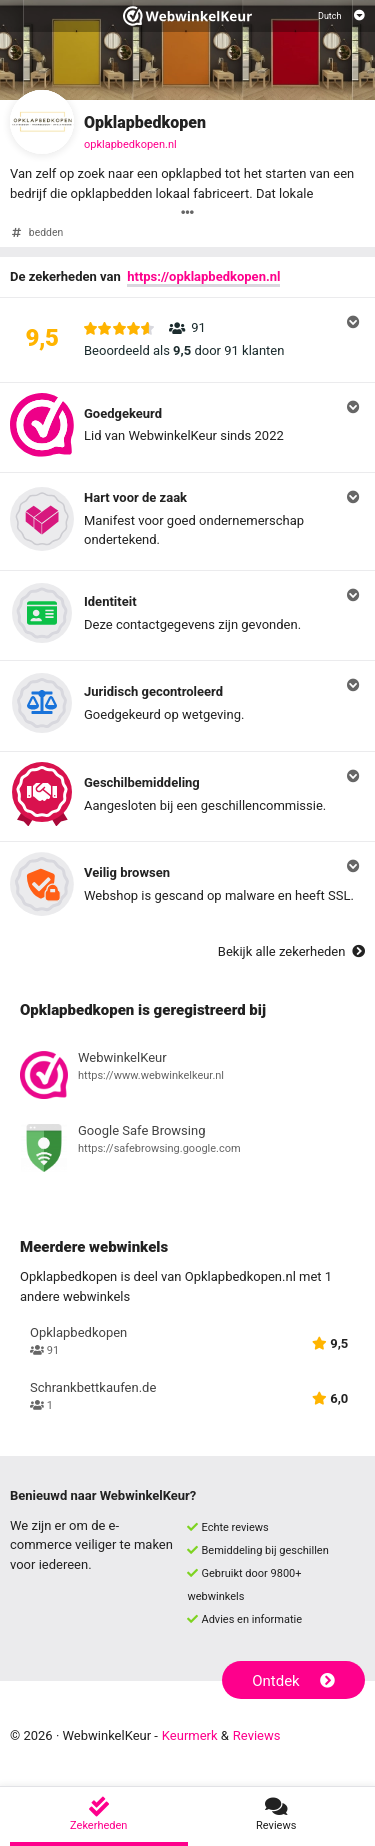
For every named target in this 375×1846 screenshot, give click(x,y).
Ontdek (293, 1681)
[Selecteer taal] (341, 16)
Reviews (257, 1735)
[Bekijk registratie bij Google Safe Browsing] (187, 1151)
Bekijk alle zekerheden (291, 951)
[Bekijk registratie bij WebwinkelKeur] (187, 1078)
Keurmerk (190, 1735)
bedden (46, 232)
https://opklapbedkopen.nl (203, 276)
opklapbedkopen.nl (130, 144)
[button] (187, 340)
